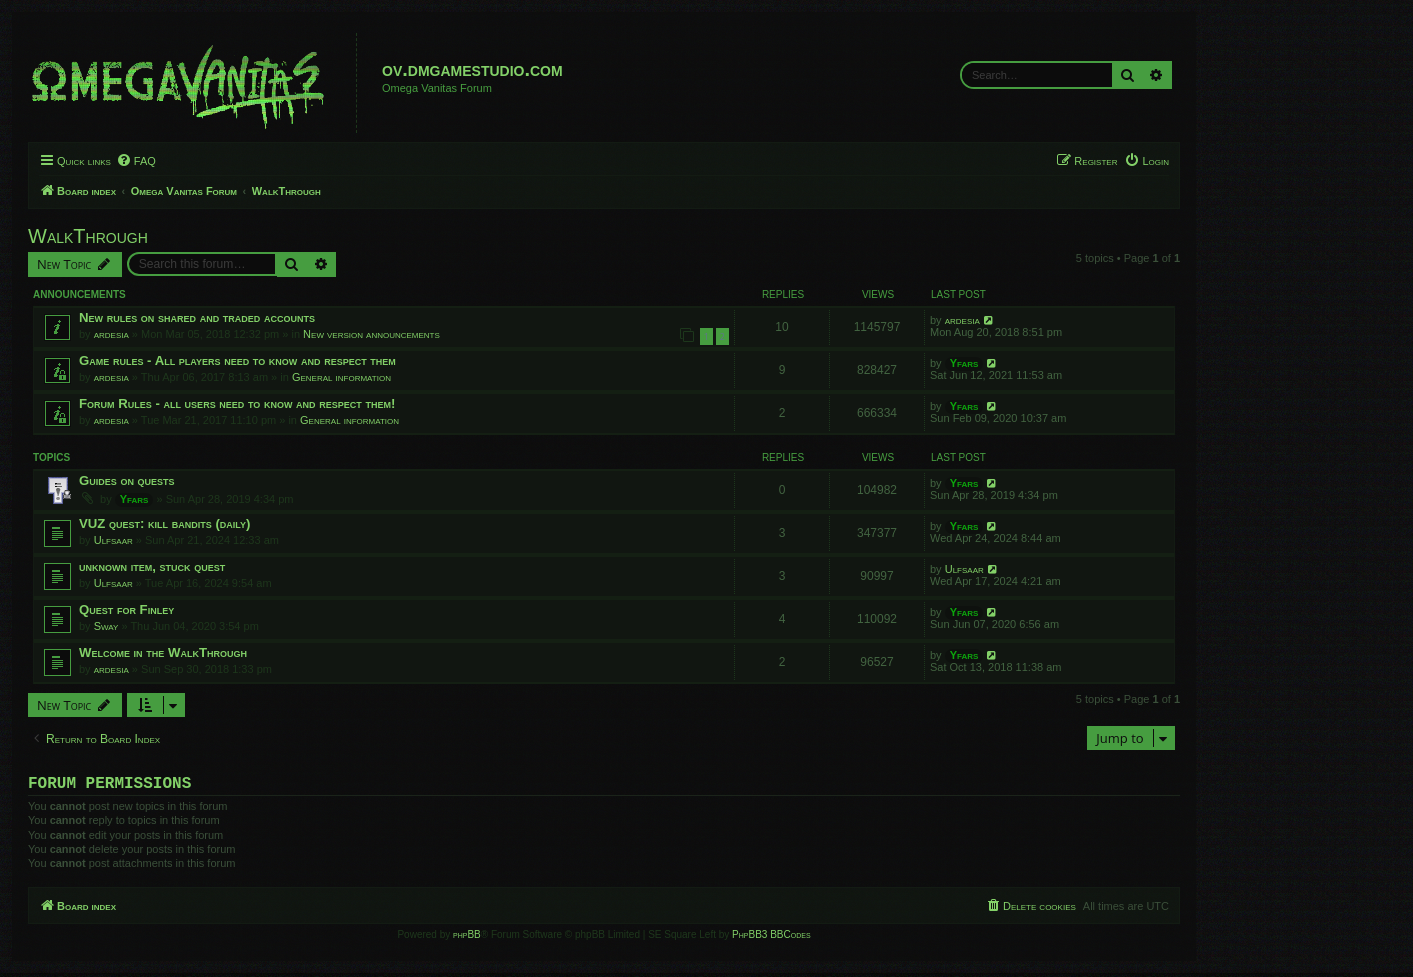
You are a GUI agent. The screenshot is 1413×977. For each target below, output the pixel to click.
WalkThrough (88, 236)
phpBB (467, 938)
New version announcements (371, 334)
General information (341, 377)
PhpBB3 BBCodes (771, 938)
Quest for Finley (126, 609)
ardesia (111, 334)
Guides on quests (127, 480)
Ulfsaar (113, 540)
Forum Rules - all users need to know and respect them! (237, 403)
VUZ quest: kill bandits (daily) (164, 523)
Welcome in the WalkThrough (163, 652)
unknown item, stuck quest (152, 566)
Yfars (964, 363)
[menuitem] (136, 161)
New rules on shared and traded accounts (197, 317)
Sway (106, 626)
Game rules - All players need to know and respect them (237, 360)
